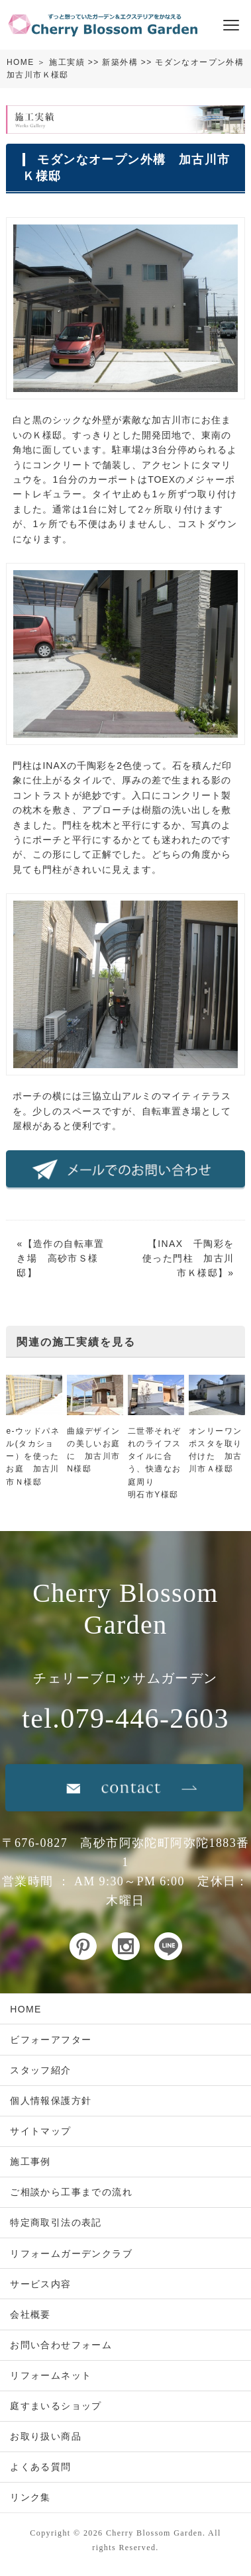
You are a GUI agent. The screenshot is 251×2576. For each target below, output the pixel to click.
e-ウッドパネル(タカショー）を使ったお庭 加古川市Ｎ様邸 (32, 1456)
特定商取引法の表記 (56, 2222)
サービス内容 (40, 2284)
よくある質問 (40, 2466)
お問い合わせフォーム (61, 2345)
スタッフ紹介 (40, 2070)
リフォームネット (50, 2375)
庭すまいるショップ (56, 2406)
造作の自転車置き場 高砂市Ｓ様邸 (60, 1258)
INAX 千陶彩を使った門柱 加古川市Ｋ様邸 (188, 1258)
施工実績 (67, 62)
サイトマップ (40, 2131)
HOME (20, 62)
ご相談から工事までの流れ (71, 2192)
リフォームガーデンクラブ (71, 2253)
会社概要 (30, 2314)
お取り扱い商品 (45, 2436)
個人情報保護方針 (50, 2100)
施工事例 (30, 2161)
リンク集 (30, 2497)
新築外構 (120, 62)
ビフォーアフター (50, 2039)
